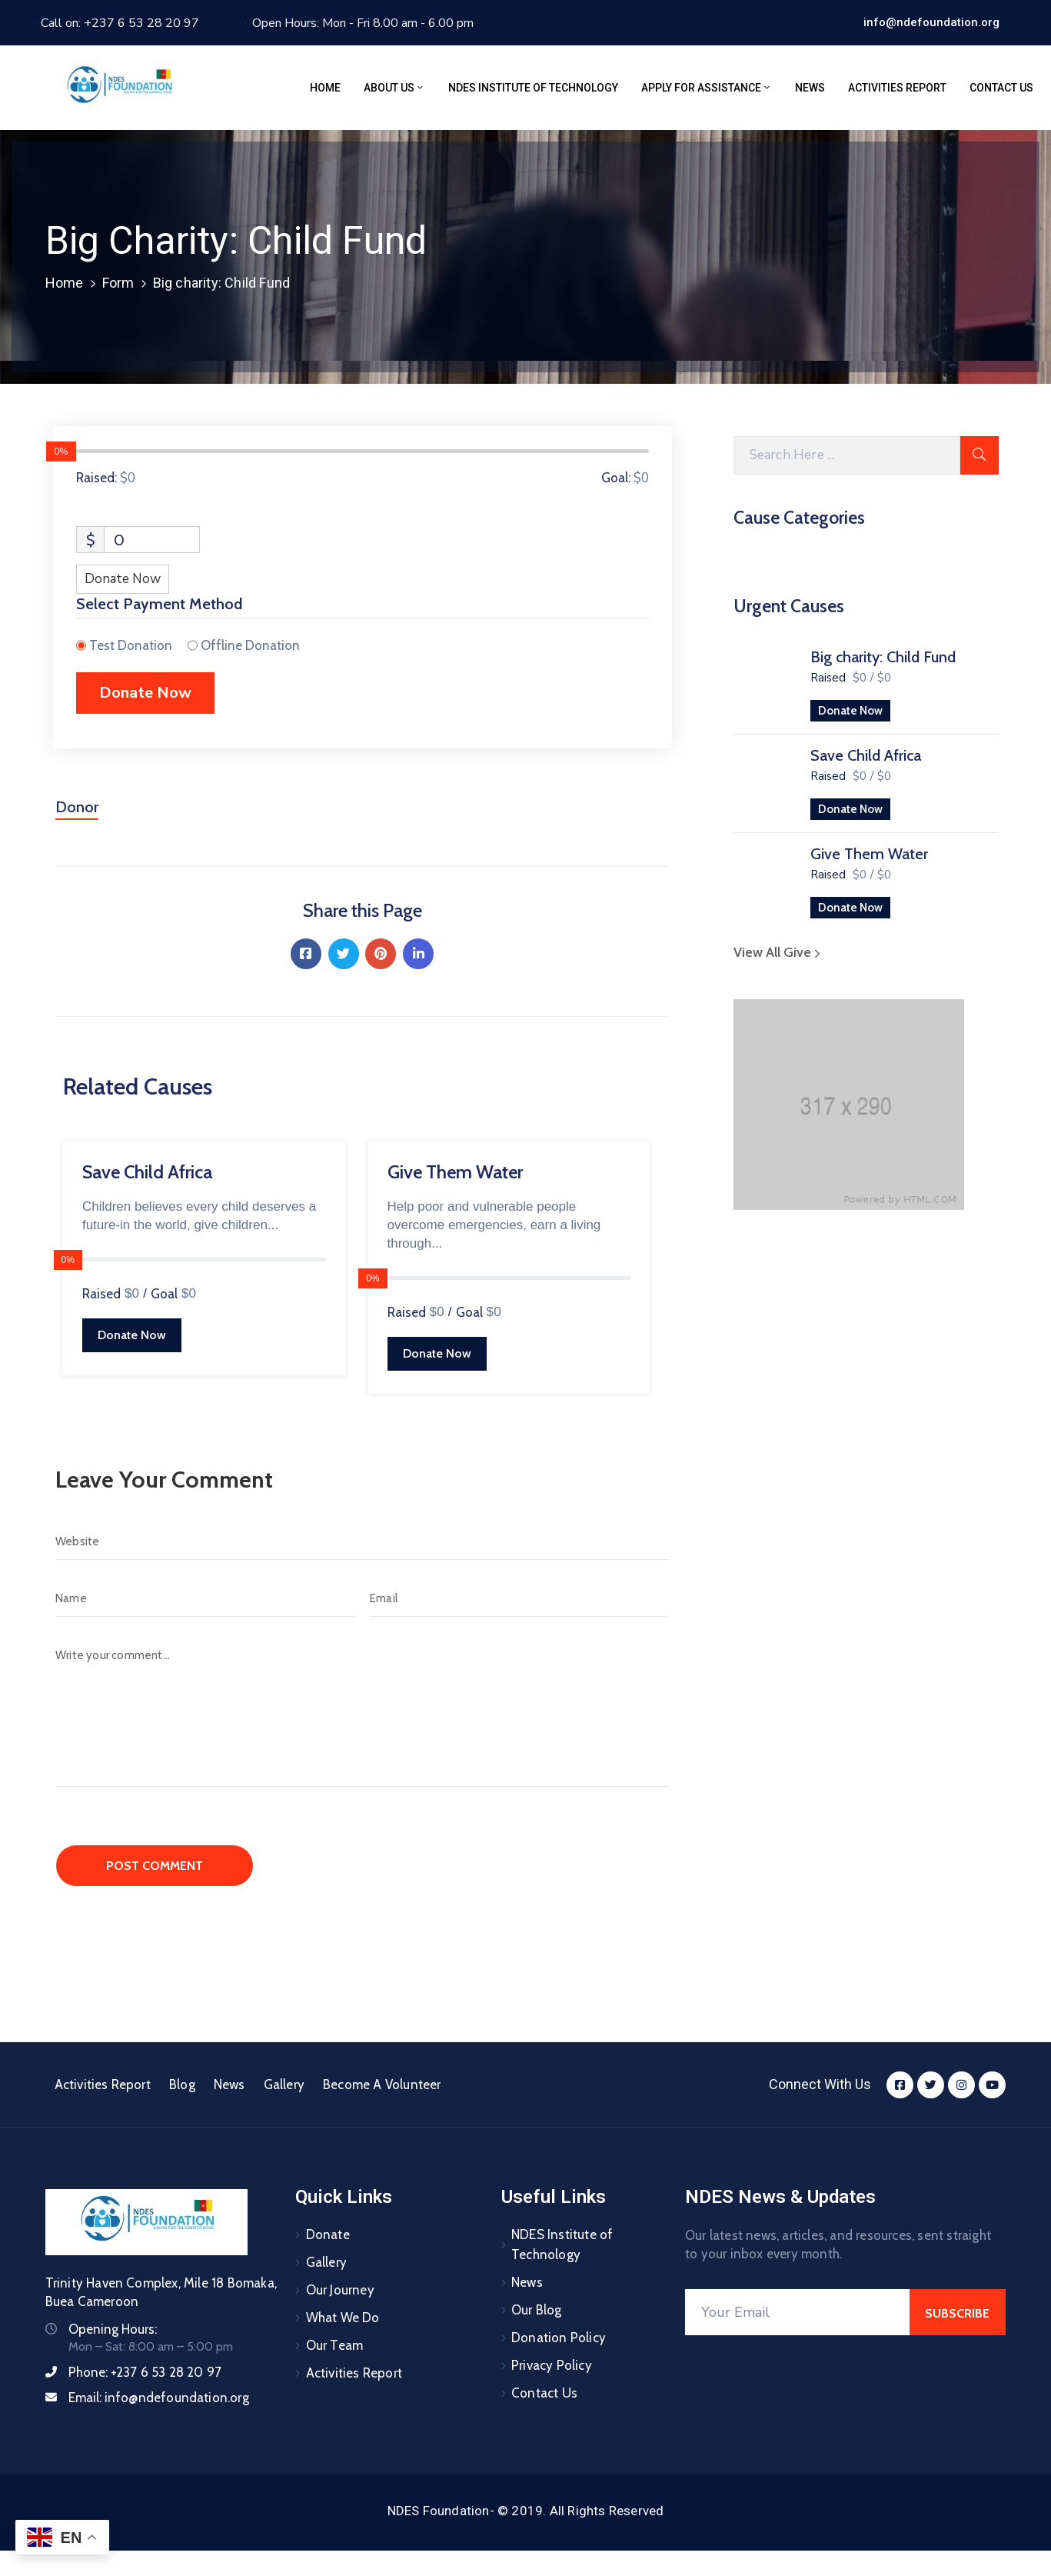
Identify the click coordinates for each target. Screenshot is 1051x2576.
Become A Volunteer (382, 2084)
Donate (328, 2234)
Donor (76, 807)
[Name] (204, 1598)
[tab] (76, 813)
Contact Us (1001, 88)
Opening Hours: (112, 2329)
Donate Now (850, 711)
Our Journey (340, 2290)
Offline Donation (250, 645)
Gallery (284, 2084)
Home (325, 88)
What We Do (343, 2317)
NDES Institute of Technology (533, 88)
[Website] (362, 1541)
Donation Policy (558, 2337)
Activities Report (897, 88)
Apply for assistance (706, 88)
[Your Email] (797, 2312)
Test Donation (130, 645)
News (810, 88)
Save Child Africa (865, 755)
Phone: (145, 2372)
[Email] (519, 1598)
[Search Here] (846, 455)
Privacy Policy (551, 2365)
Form (118, 283)
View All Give (778, 952)
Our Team (335, 2345)
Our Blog (536, 2310)
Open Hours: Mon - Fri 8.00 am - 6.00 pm (363, 23)
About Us (394, 88)
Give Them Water (869, 854)
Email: (158, 2397)
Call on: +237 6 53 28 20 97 (120, 23)
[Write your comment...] (362, 1712)
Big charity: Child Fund (883, 657)
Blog (182, 2084)
